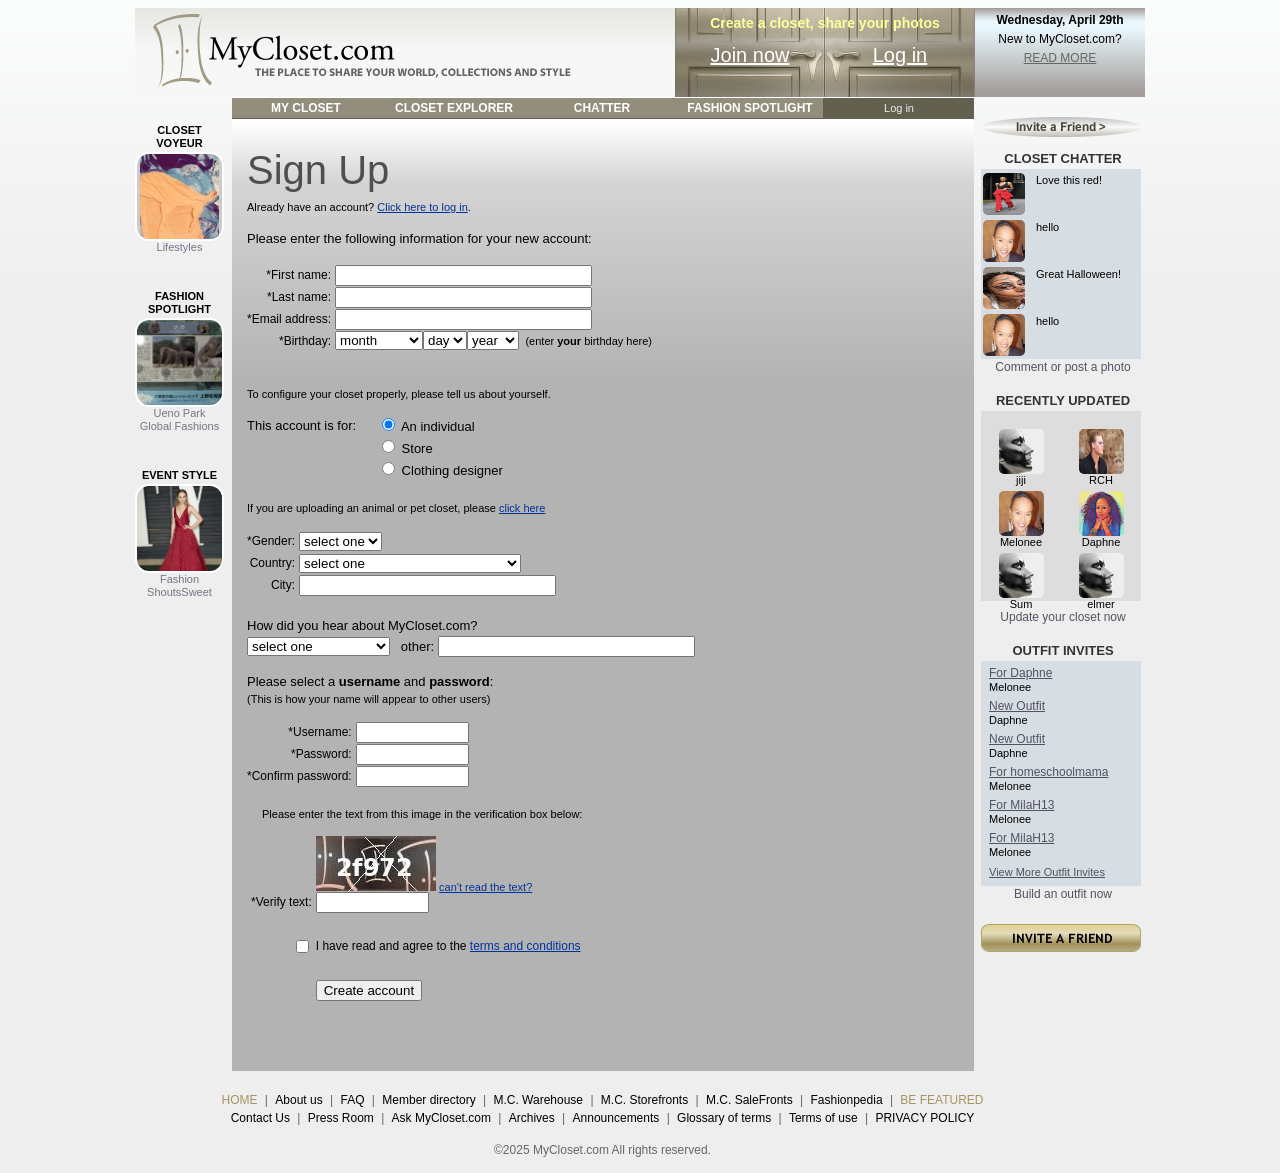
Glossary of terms (724, 1118)
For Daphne (1020, 673)
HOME (240, 1100)
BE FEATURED (941, 1100)
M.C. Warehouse (538, 1100)
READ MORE (1060, 58)
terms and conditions (525, 946)
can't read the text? (485, 887)
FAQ (352, 1100)
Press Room (341, 1118)
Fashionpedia (847, 1100)
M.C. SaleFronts (749, 1100)
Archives (532, 1118)
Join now (750, 55)
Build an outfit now (1063, 894)
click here (522, 508)
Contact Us (260, 1118)
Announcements (616, 1118)
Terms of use (823, 1118)
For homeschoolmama (1048, 772)
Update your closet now (1062, 617)
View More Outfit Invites (1047, 872)
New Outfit (1017, 706)
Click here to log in (422, 207)
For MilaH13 (1021, 805)
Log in (900, 55)
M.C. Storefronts (644, 1100)
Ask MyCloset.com (441, 1118)
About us (298, 1100)
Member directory (428, 1100)
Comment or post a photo (1062, 367)
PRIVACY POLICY (924, 1118)
